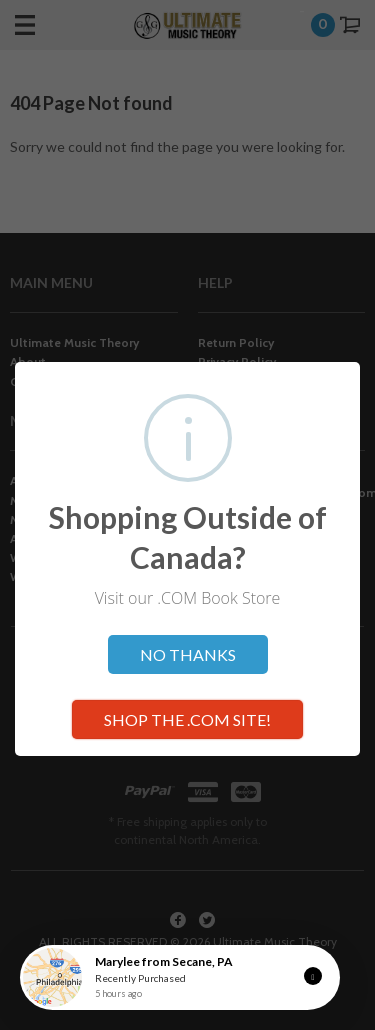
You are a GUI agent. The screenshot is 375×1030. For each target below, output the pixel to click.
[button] (313, 976)
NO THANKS (188, 654)
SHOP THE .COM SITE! (187, 719)
